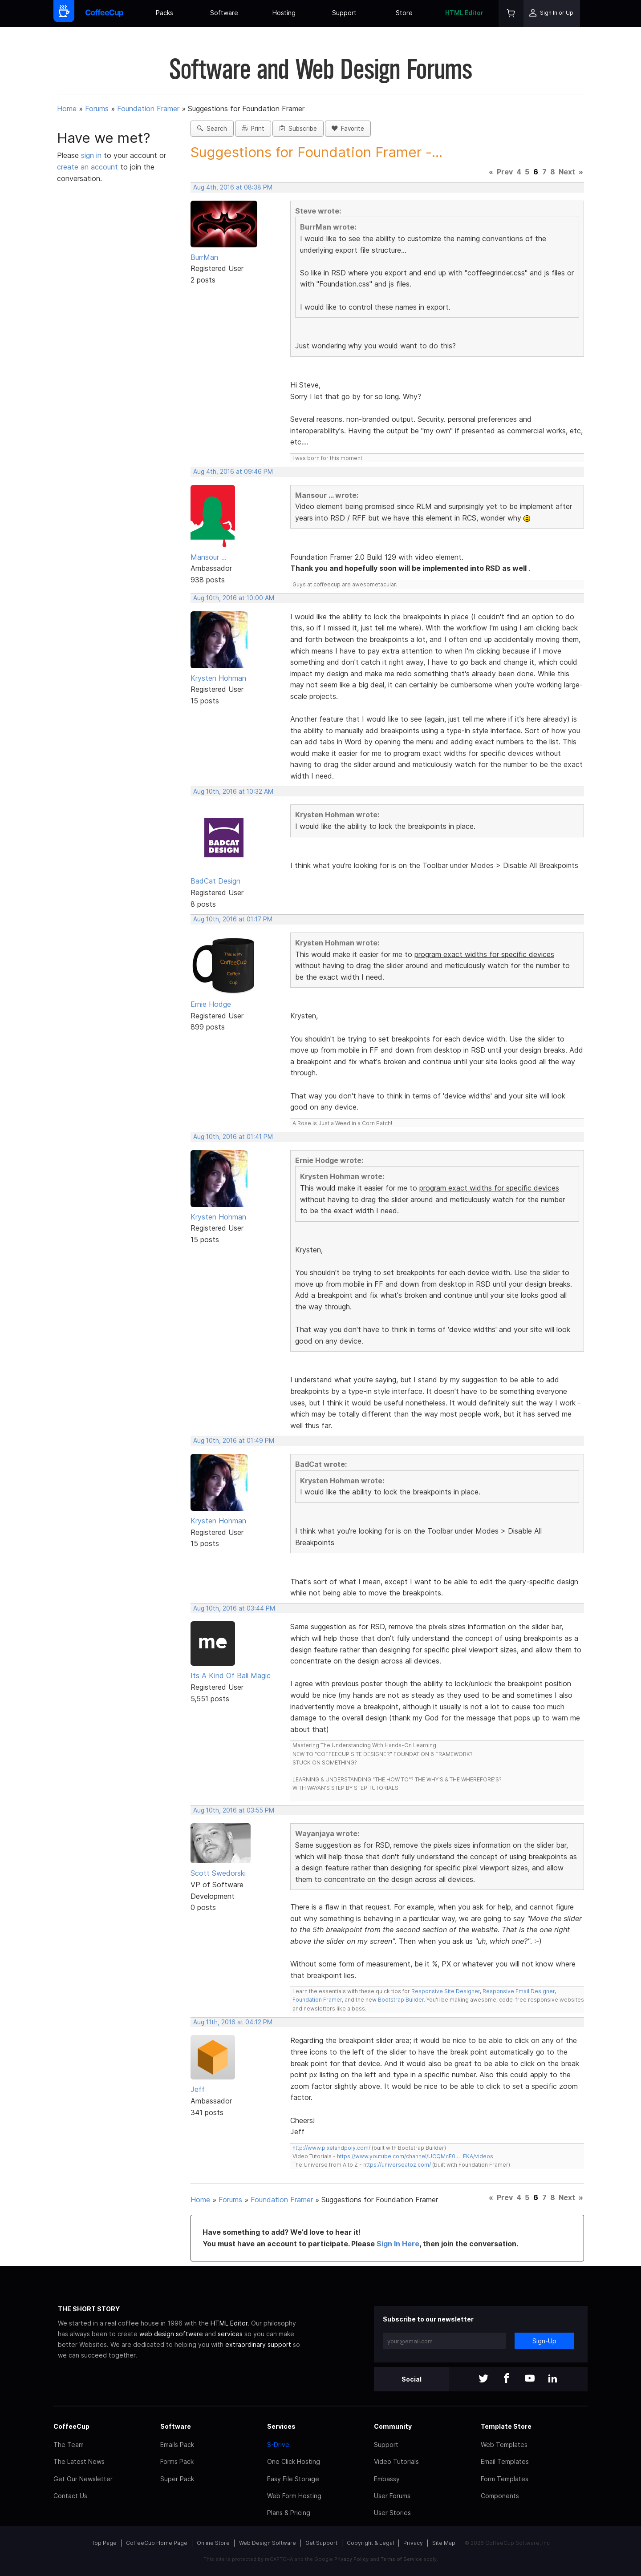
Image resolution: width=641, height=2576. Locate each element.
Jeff (198, 2089)
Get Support (321, 2543)
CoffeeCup (71, 2426)
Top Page (104, 2543)
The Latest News (79, 2461)
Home (67, 108)
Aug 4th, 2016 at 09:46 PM (233, 471)
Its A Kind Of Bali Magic (231, 1675)
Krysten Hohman (218, 678)
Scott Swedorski (218, 1873)
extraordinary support (258, 2344)
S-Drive (278, 2444)
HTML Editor (464, 12)
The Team (68, 2444)
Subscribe (298, 128)
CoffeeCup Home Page (156, 2543)
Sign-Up (544, 2341)
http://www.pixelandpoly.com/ (331, 2147)
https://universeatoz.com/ (397, 2164)
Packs (164, 12)
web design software (171, 2334)
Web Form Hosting (294, 2495)
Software (224, 12)
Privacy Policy (351, 2559)
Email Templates (505, 2461)
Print (253, 128)
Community (393, 2426)
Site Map (443, 2543)
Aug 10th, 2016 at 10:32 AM (233, 791)
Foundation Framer (148, 108)
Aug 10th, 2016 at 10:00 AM (233, 598)
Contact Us (70, 2495)
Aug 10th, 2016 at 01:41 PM (233, 1136)
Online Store (213, 2543)
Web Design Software (267, 2543)
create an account (87, 166)
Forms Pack (177, 2461)
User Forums (392, 2495)
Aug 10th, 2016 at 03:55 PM (233, 1810)
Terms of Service (401, 2559)
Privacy (413, 2543)
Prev (505, 171)
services (230, 2334)
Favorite (348, 128)
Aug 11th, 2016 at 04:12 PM (232, 2022)
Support (344, 12)
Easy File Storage (293, 2479)
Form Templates (504, 2479)
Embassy (387, 2479)
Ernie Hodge (211, 1004)
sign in (92, 155)
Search (212, 128)
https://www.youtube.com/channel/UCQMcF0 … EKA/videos (415, 2156)
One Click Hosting (293, 2461)
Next (567, 171)
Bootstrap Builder (401, 1999)
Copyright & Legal (370, 2543)
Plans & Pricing (288, 2512)
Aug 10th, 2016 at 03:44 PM (234, 1608)
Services (281, 2426)
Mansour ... (209, 557)
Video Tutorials (396, 2461)
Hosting (284, 12)
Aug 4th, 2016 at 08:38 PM (232, 187)
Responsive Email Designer (519, 1991)
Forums (97, 108)
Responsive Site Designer (445, 1991)
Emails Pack (177, 2444)
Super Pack (177, 2479)
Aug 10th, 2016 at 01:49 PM (233, 1440)
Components (500, 2495)
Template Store (506, 2426)
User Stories (392, 2512)
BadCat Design (215, 880)
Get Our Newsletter (83, 2479)
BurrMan (204, 257)
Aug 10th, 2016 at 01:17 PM (232, 919)
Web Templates (504, 2444)
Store (404, 12)
